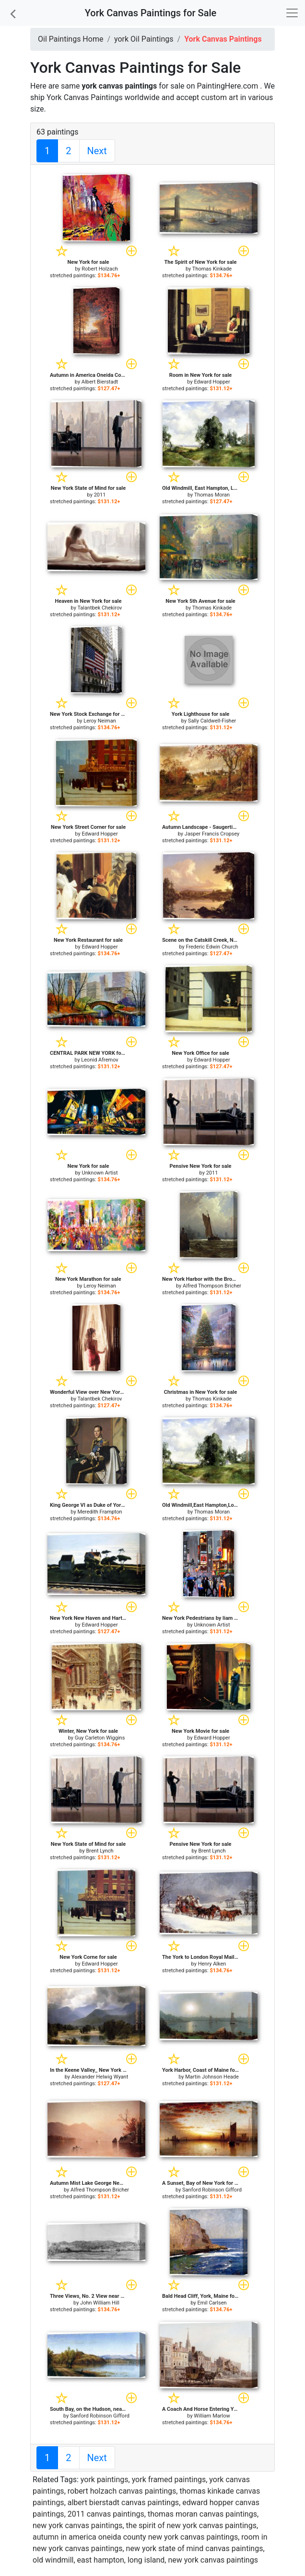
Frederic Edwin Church (212, 947)
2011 (100, 495)
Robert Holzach (99, 269)
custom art (219, 97)
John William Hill (99, 2303)
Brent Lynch (100, 1851)
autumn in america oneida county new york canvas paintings (135, 2537)
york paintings (105, 2479)
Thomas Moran (212, 495)
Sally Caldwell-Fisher (212, 721)
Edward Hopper (212, 382)
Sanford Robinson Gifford (212, 2190)
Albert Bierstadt (100, 382)
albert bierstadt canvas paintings (123, 2502)
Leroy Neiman (99, 721)
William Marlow (212, 2416)
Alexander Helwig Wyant (99, 2077)
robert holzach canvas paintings (122, 2491)
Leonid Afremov (99, 1060)
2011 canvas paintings (106, 2514)
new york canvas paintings (77, 2525)
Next (97, 151)
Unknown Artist (100, 1173)
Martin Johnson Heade (212, 2077)
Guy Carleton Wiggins (100, 1738)
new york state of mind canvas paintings (194, 2548)
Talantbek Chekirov (99, 608)
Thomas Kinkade (212, 269)
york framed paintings (169, 2479)
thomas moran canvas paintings (202, 2514)
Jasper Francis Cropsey (212, 834)
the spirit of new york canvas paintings (191, 2525)
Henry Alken (212, 1964)
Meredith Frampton (99, 1512)
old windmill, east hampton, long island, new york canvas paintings (145, 2560)
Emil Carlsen (211, 2303)
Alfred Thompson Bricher (212, 1286)
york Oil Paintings (143, 39)
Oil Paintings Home (70, 39)
